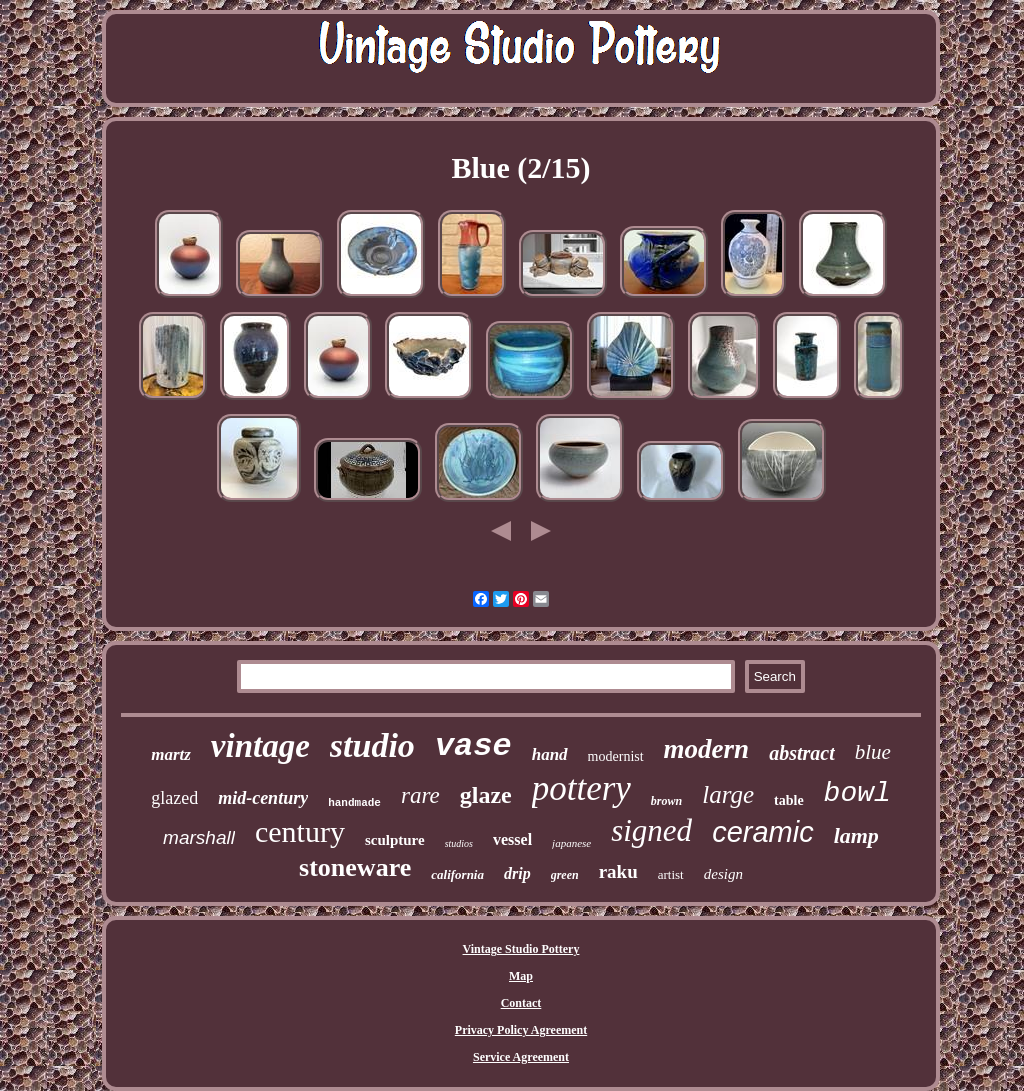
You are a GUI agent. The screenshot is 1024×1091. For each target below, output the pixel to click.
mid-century (263, 798)
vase (473, 746)
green (565, 875)
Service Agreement (521, 1057)
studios (459, 843)
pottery (581, 788)
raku (618, 871)
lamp (856, 835)
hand (550, 754)
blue (873, 752)
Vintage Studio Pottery (521, 949)
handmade (354, 803)
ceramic (763, 832)
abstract (802, 753)
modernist (616, 756)
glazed (174, 798)
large (728, 794)
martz (171, 754)
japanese (571, 843)
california (457, 874)
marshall (199, 837)
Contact (521, 1003)
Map (521, 976)
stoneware (355, 867)
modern (707, 749)
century (300, 831)
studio (372, 745)
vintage (260, 746)
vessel (512, 839)
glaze (486, 795)
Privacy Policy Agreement (521, 1030)
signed (651, 830)
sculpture (395, 840)
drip (517, 873)
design (723, 874)
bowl (857, 793)
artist (671, 874)
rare (420, 795)
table (789, 800)
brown (666, 801)
